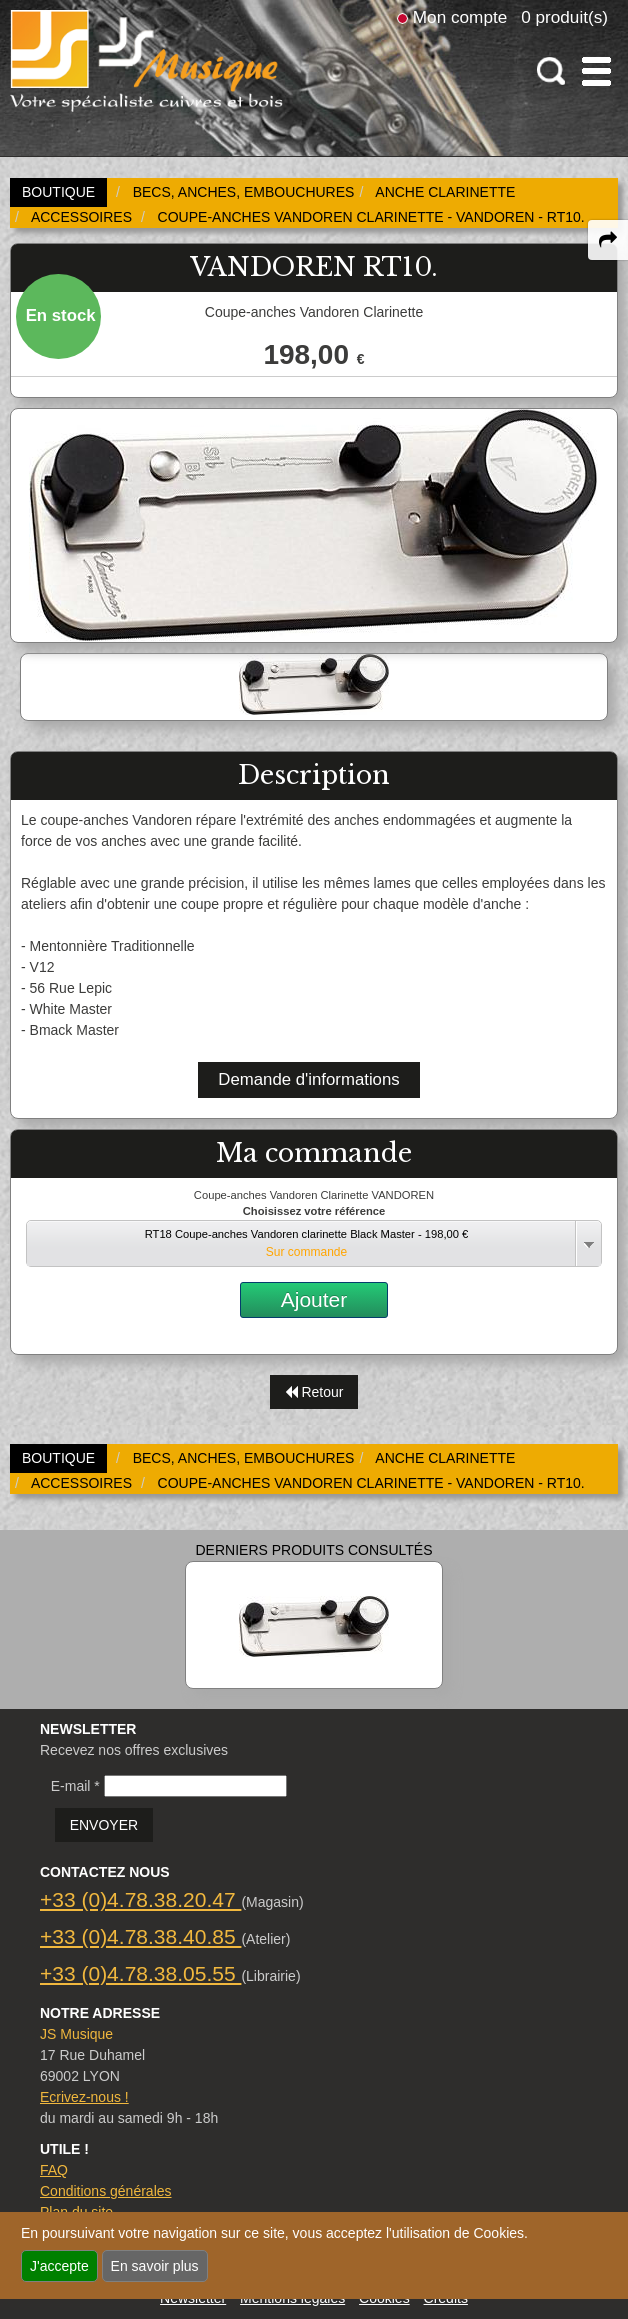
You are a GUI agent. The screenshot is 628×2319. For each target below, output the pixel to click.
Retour (314, 1392)
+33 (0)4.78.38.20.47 (140, 1899)
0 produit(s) (564, 17)
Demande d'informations (308, 1079)
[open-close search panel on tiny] (551, 71)
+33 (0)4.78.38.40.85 (140, 1936)
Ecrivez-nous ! (84, 2097)
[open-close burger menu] (596, 71)
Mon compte (460, 17)
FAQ (54, 2170)
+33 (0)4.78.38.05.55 (140, 1973)
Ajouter (314, 1299)
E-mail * (75, 1786)
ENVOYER (104, 1825)
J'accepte (59, 2266)
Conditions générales (106, 2191)
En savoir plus (155, 2266)
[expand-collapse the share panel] (608, 240)
